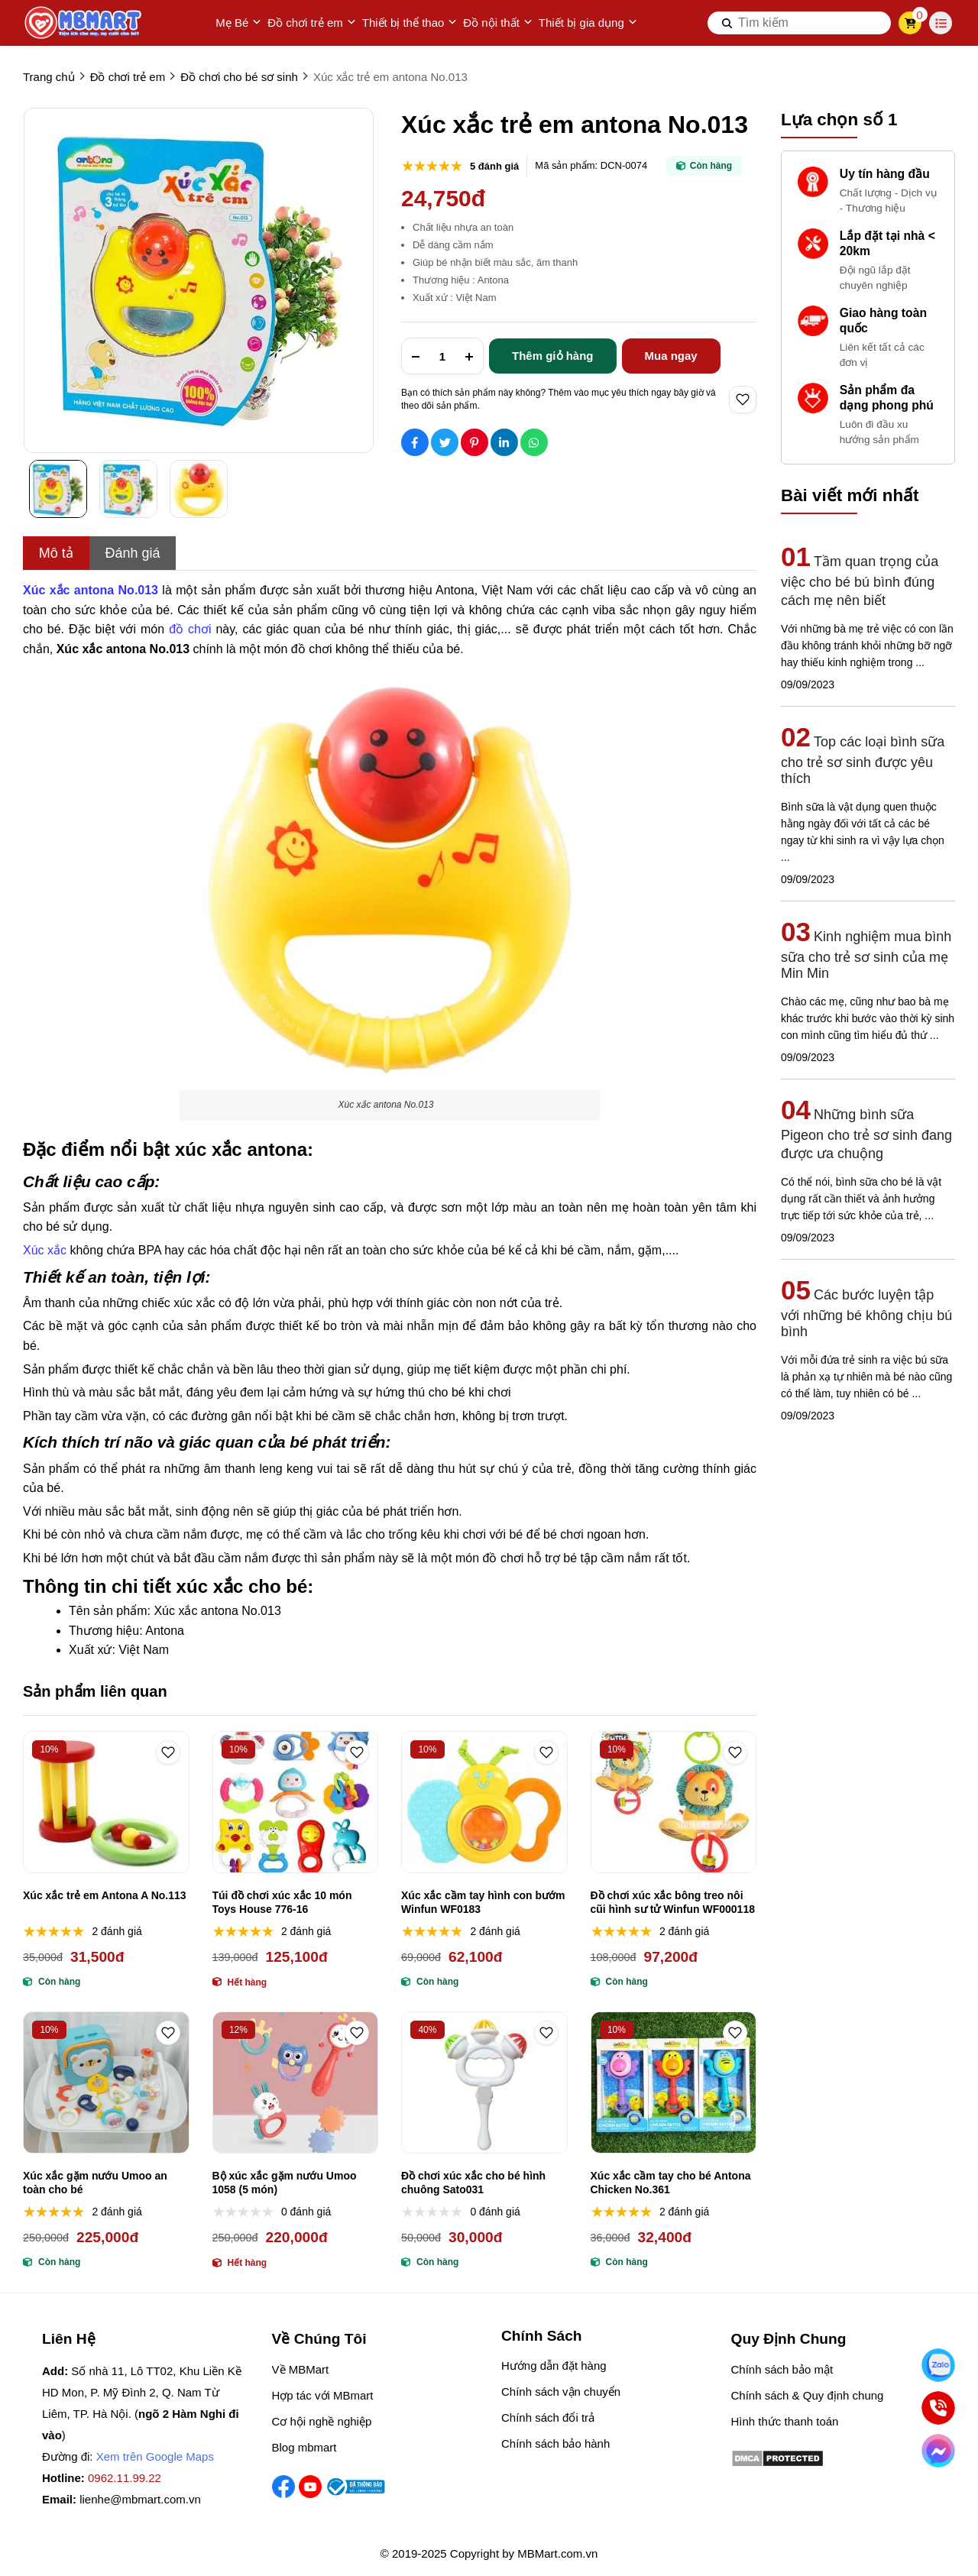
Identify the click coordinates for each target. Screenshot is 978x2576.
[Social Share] (415, 442)
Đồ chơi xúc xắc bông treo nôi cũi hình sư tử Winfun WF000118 (673, 1902)
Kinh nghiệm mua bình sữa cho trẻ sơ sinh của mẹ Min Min (866, 955)
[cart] (910, 23)
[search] (799, 22)
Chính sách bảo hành (555, 2443)
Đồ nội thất (498, 23)
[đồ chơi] (192, 627)
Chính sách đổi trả (547, 2417)
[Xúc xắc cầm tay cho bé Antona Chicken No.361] (673, 2082)
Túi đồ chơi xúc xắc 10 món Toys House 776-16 (282, 1902)
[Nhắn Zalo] (938, 2364)
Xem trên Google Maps (155, 2456)
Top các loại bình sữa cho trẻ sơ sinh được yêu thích (862, 760)
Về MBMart (300, 2369)
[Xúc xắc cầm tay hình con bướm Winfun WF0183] (484, 1802)
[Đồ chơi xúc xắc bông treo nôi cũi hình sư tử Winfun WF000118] (673, 1802)
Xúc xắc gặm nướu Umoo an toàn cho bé (95, 2183)
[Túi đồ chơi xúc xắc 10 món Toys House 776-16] (295, 1802)
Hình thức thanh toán (785, 2421)
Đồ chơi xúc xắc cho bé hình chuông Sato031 (473, 2183)
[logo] (84, 23)
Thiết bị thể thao (410, 23)
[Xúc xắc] (46, 1248)
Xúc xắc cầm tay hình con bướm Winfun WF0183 (483, 1902)
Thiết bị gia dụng (588, 23)
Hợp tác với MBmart (323, 2395)
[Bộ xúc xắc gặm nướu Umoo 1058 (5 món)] (295, 2082)
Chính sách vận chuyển (560, 2391)
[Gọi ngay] (938, 2407)
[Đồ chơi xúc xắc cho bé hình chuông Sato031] (484, 2082)
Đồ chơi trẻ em (311, 23)
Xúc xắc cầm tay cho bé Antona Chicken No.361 (671, 2183)
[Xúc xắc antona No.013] (92, 588)
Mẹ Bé (238, 23)
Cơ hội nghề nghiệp (322, 2421)
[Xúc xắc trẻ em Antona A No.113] (106, 1802)
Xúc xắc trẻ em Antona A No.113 (104, 1895)
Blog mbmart (304, 2447)
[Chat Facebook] (938, 2450)
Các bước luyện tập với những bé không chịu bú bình (866, 1313)
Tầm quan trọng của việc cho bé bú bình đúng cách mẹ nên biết (859, 581)
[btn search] (727, 23)
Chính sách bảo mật (782, 2369)
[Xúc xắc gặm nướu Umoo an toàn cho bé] (106, 2082)
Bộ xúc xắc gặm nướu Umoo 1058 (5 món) (284, 2183)
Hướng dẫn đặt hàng (554, 2365)
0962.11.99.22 (124, 2477)
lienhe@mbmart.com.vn (140, 2499)
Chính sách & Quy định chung (807, 2395)
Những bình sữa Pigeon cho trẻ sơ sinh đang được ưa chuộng (866, 1134)
